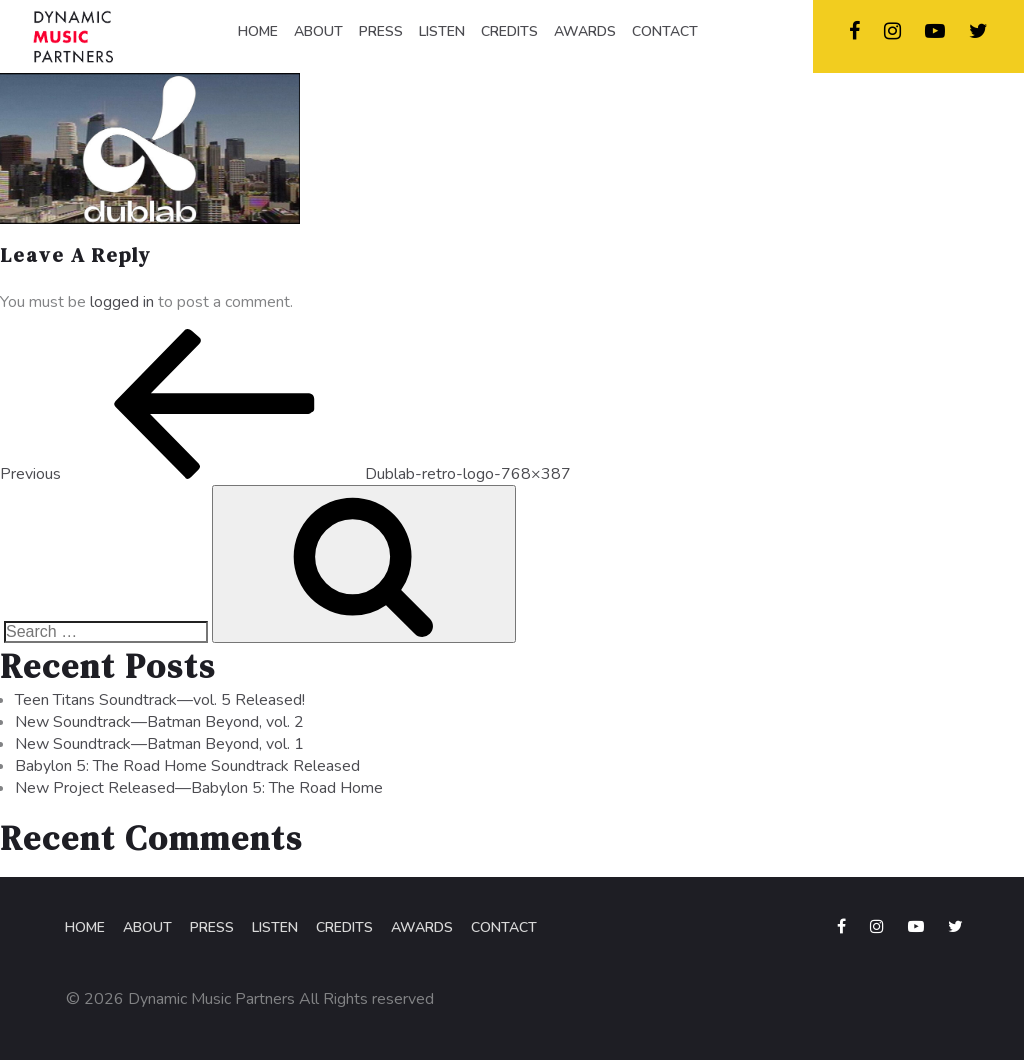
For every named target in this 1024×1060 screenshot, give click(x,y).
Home (85, 927)
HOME (258, 31)
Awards (422, 927)
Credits (344, 927)
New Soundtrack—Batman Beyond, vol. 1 (159, 744)
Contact (504, 927)
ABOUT (318, 31)
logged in (122, 302)
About (147, 927)
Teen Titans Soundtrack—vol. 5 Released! (160, 700)
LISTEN (442, 31)
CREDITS (509, 31)
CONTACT (665, 31)
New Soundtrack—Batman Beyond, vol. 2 (159, 722)
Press (212, 927)
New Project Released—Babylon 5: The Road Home (199, 788)
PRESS (381, 31)
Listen (275, 927)
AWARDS (585, 31)
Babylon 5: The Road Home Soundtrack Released (187, 766)
